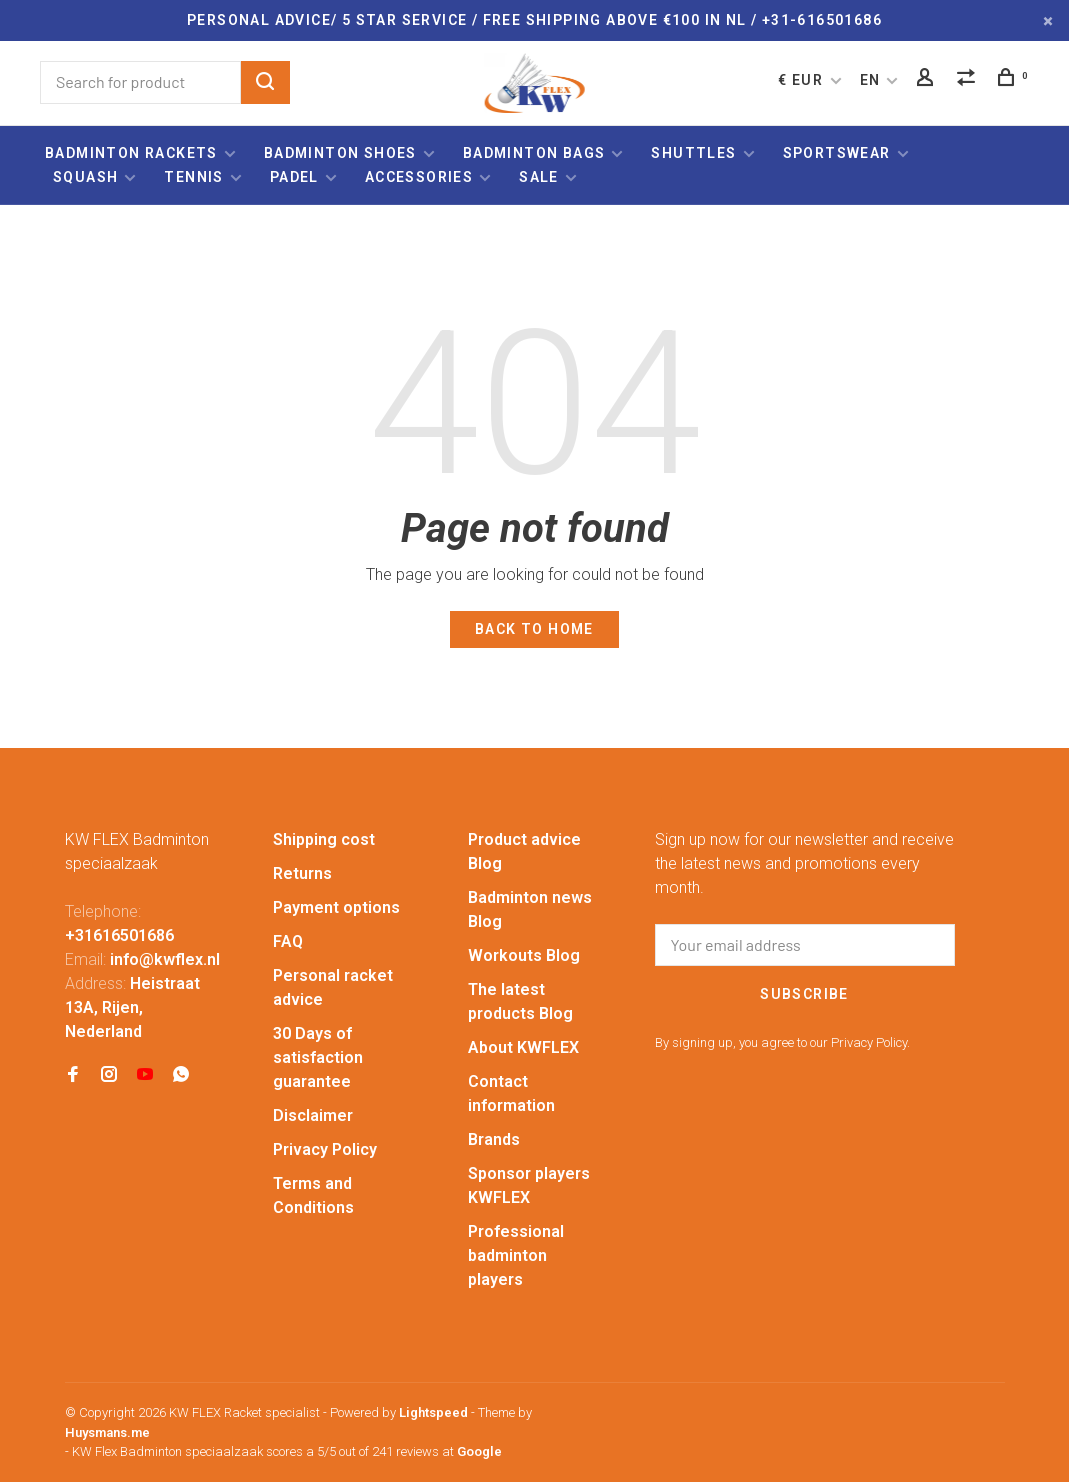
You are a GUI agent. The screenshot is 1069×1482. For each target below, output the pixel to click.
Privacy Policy (325, 1149)
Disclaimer (313, 1115)
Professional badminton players (516, 1255)
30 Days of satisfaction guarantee (318, 1057)
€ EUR (802, 80)
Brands (494, 1139)
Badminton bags (534, 153)
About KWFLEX (523, 1047)
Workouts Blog (524, 955)
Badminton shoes (340, 153)
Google (479, 1451)
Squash (85, 177)
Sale (539, 177)
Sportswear (837, 153)
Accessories (419, 177)
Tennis (193, 177)
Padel (294, 177)
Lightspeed (433, 1412)
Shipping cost (324, 839)
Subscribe (804, 994)
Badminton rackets (131, 153)
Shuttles (693, 153)
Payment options (336, 907)
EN (870, 80)
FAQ (288, 941)
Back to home (534, 629)
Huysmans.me (107, 1432)
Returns (302, 873)
